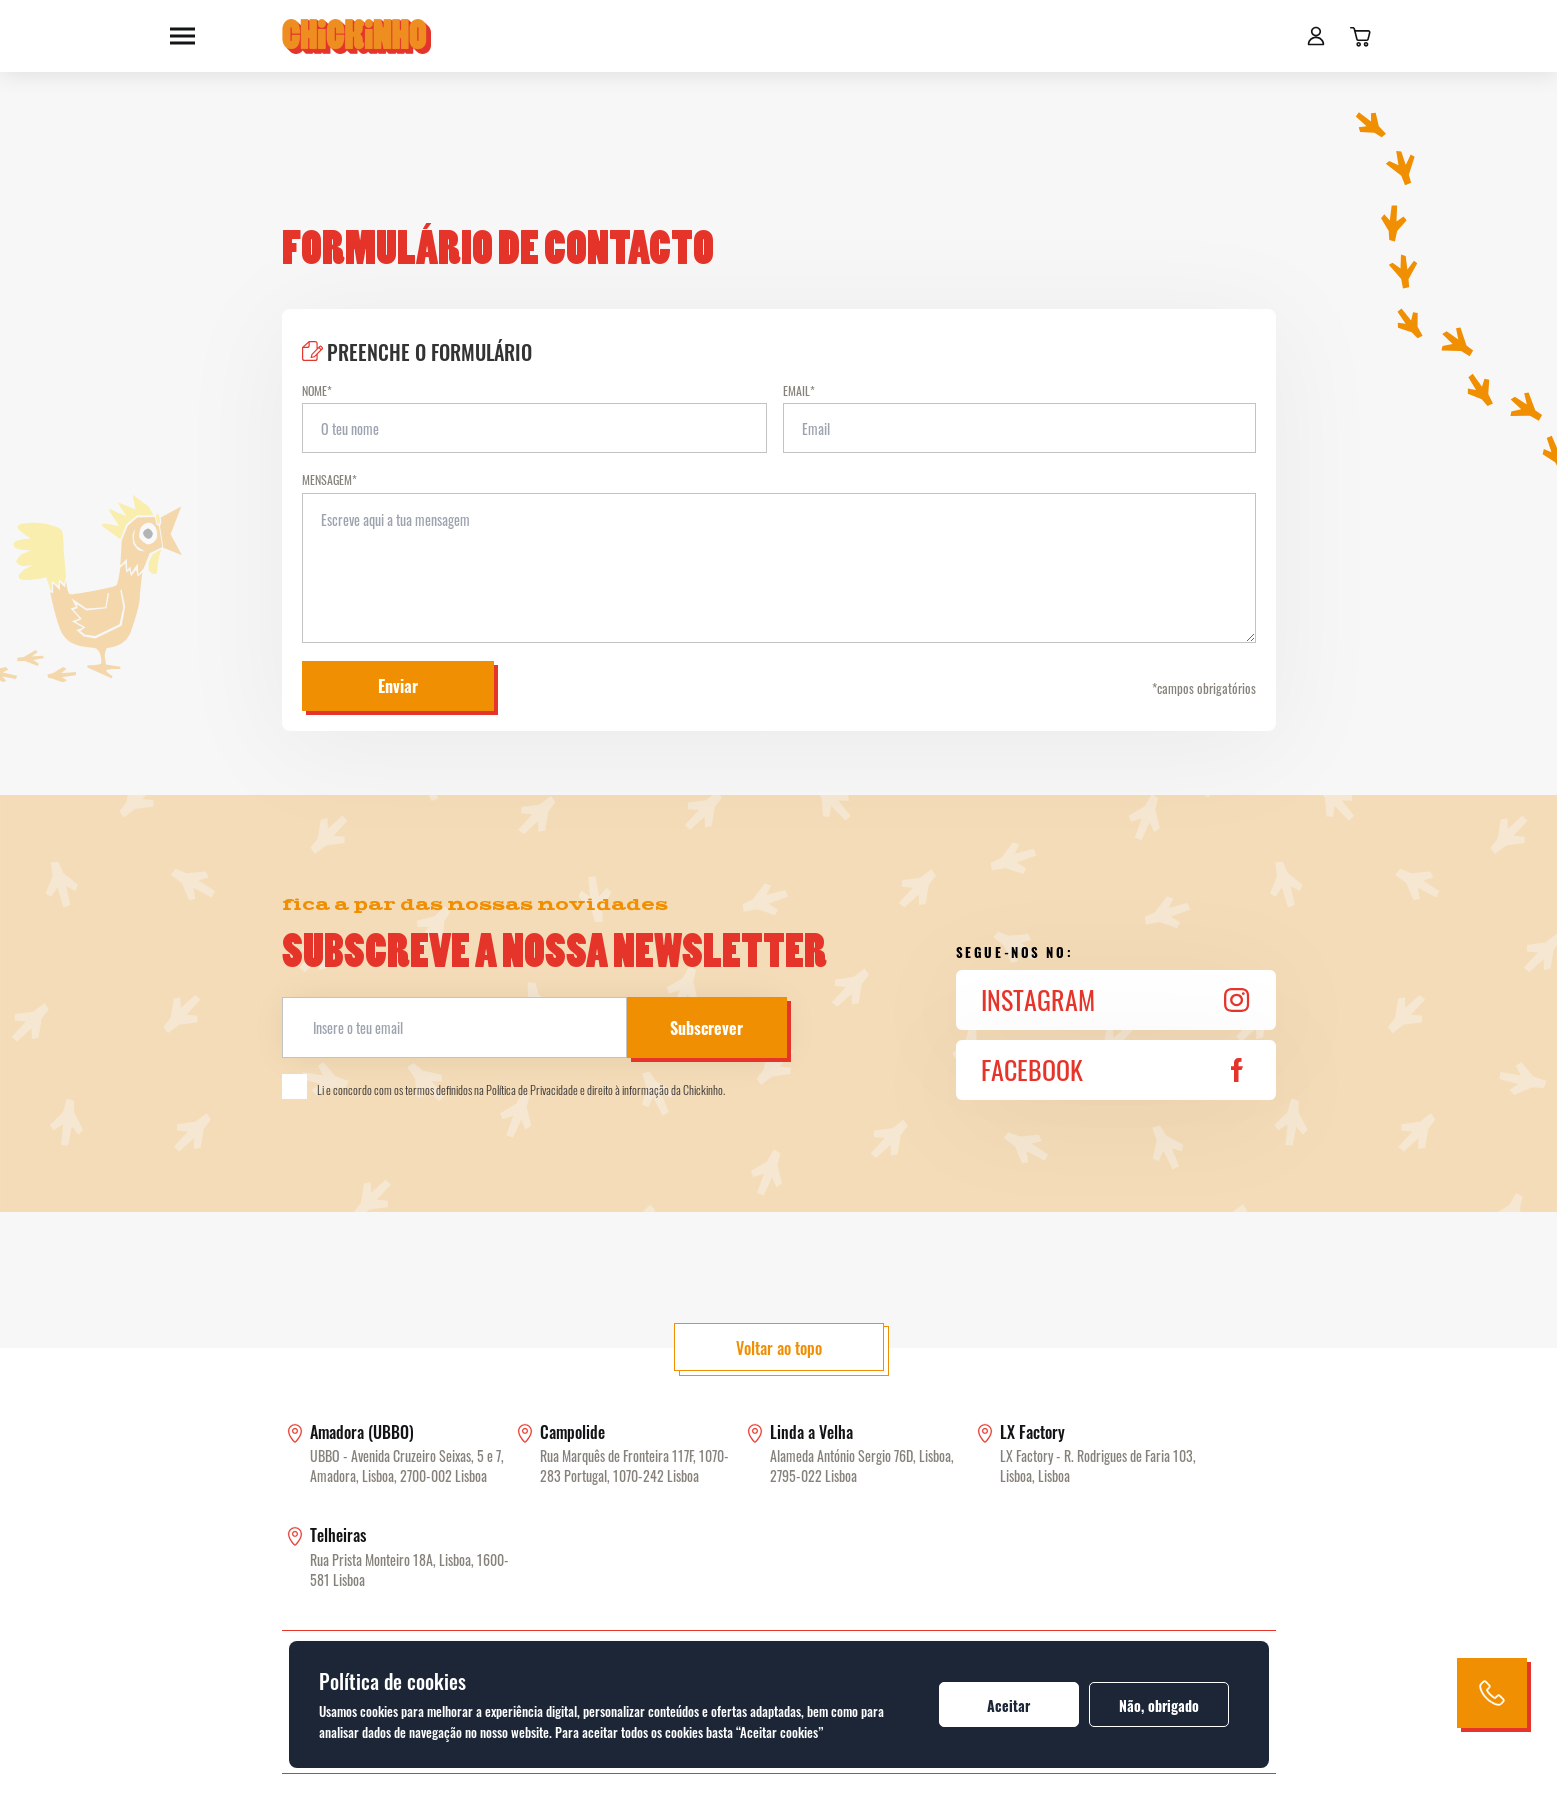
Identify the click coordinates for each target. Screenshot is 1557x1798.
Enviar (398, 686)
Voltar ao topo (779, 1348)
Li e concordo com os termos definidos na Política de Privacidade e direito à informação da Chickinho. (503, 1086)
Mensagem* (329, 479)
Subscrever (706, 1028)
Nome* (317, 390)
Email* (799, 390)
